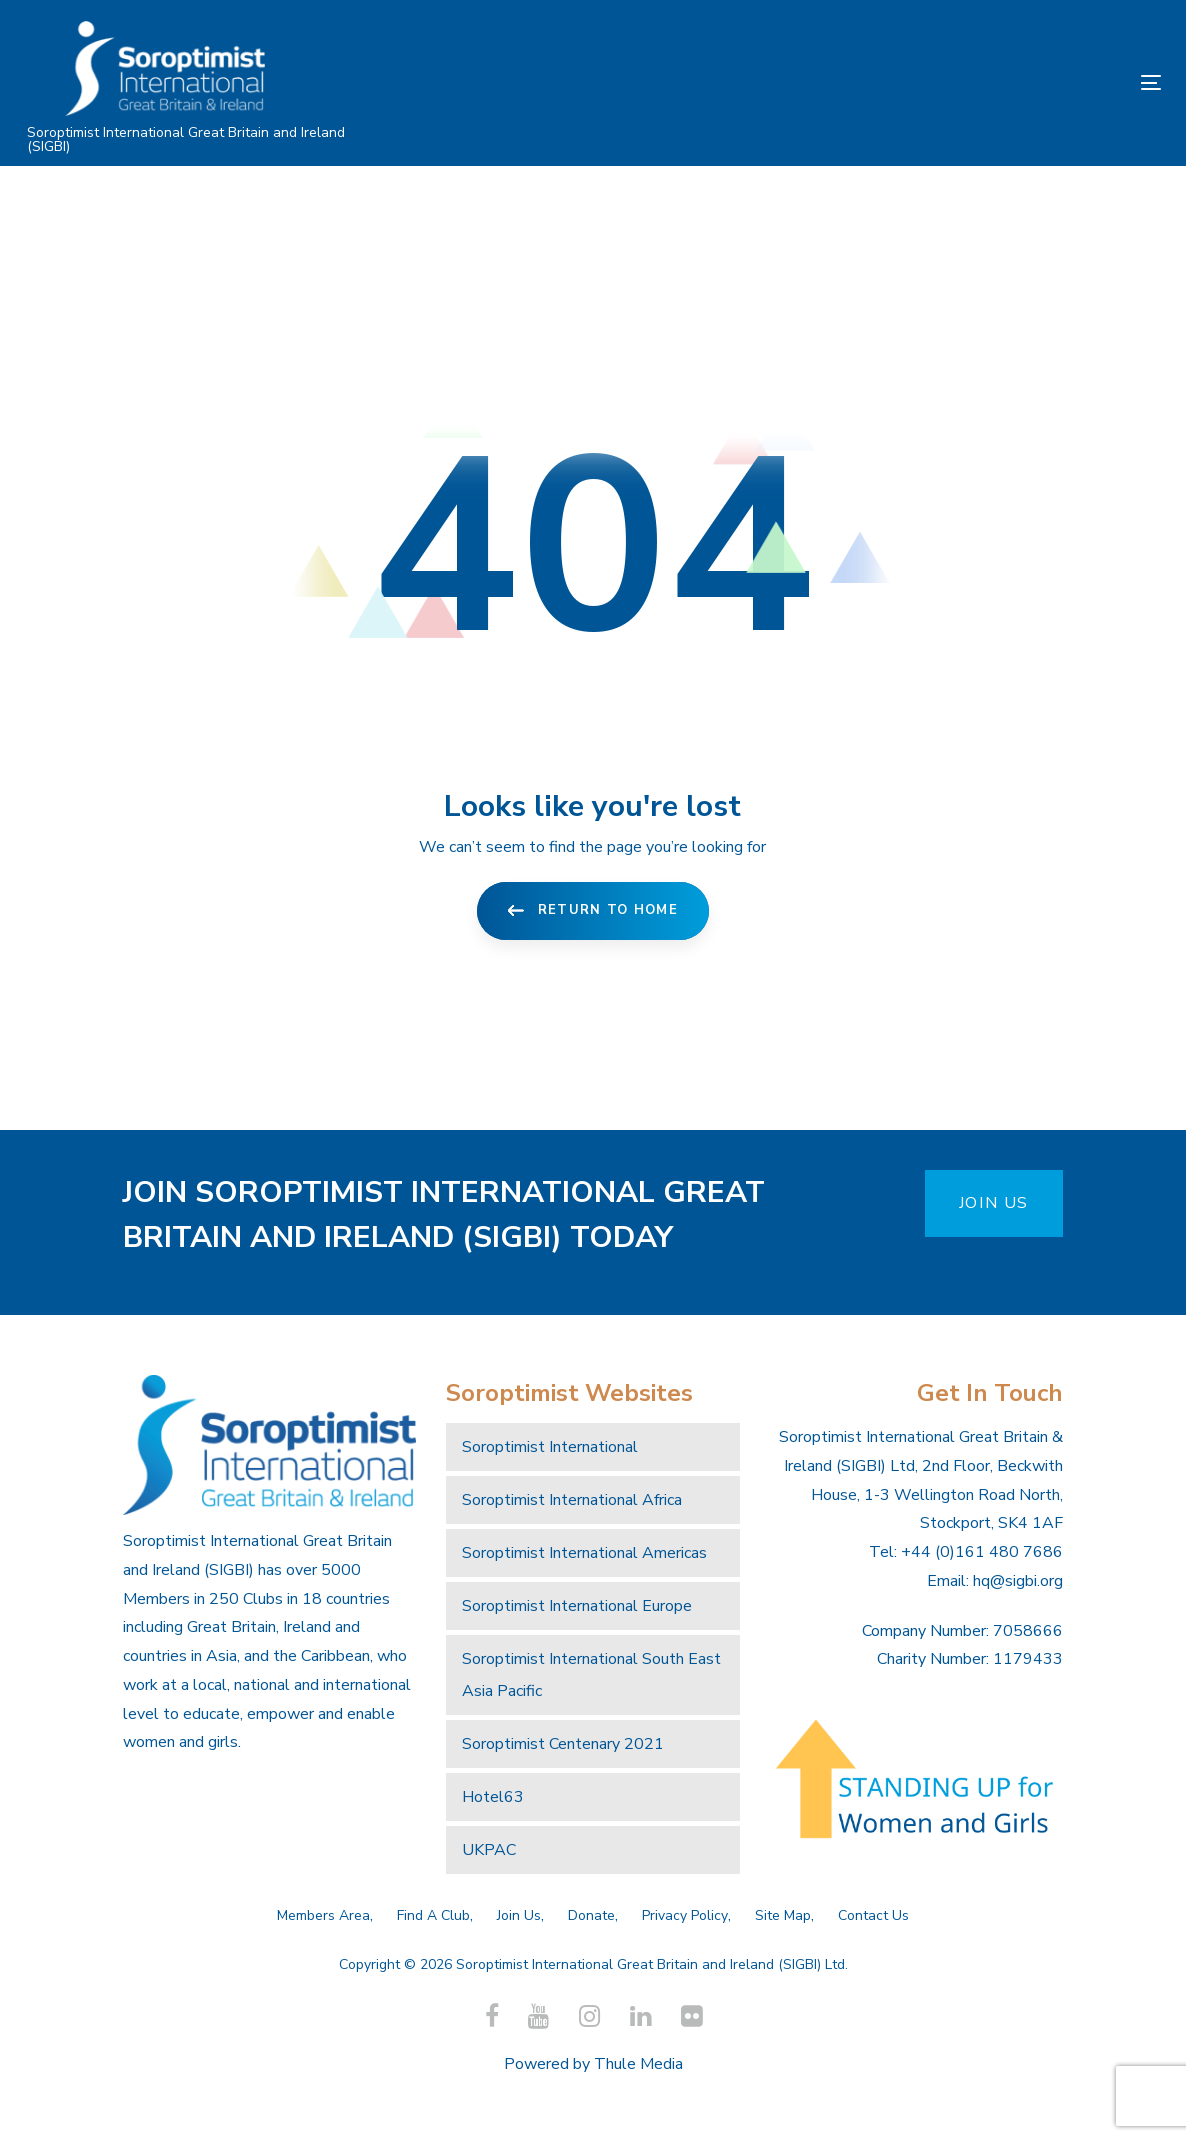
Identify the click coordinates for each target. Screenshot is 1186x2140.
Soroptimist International (550, 1447)
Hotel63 (493, 1797)
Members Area (323, 1915)
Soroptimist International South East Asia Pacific (591, 1675)
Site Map (783, 1915)
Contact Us (873, 1915)
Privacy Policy (685, 1915)
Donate (591, 1915)
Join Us (519, 1915)
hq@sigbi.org (1018, 1581)
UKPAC (489, 1850)
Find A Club (433, 1915)
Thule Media (638, 2064)
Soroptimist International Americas (584, 1553)
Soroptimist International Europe (577, 1606)
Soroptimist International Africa (572, 1500)
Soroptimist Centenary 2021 (563, 1744)
